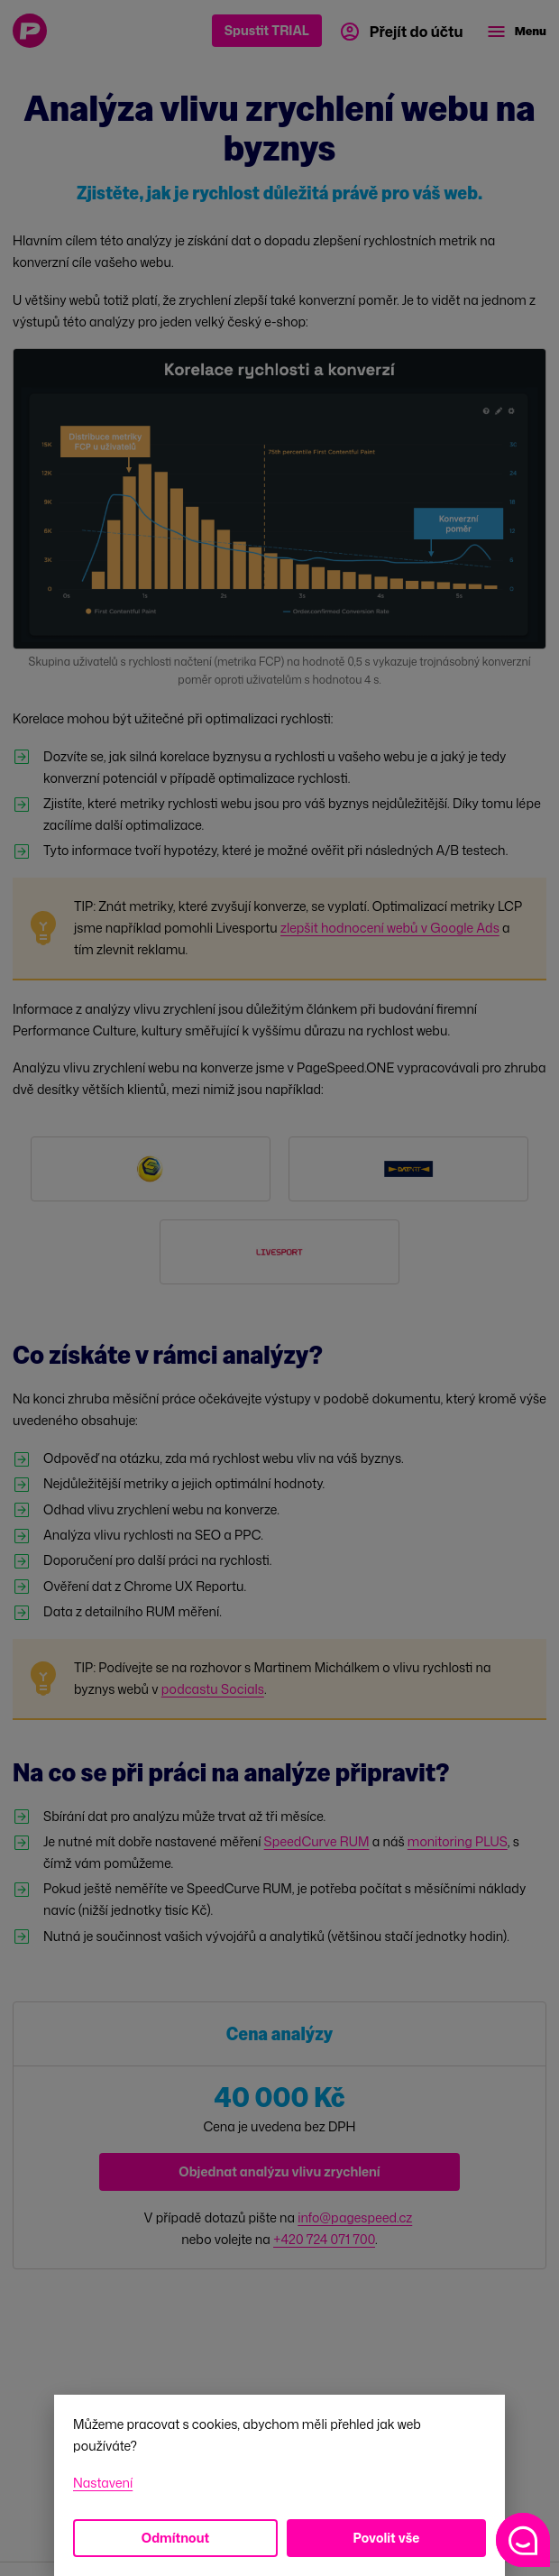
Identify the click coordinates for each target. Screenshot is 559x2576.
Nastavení (103, 2482)
